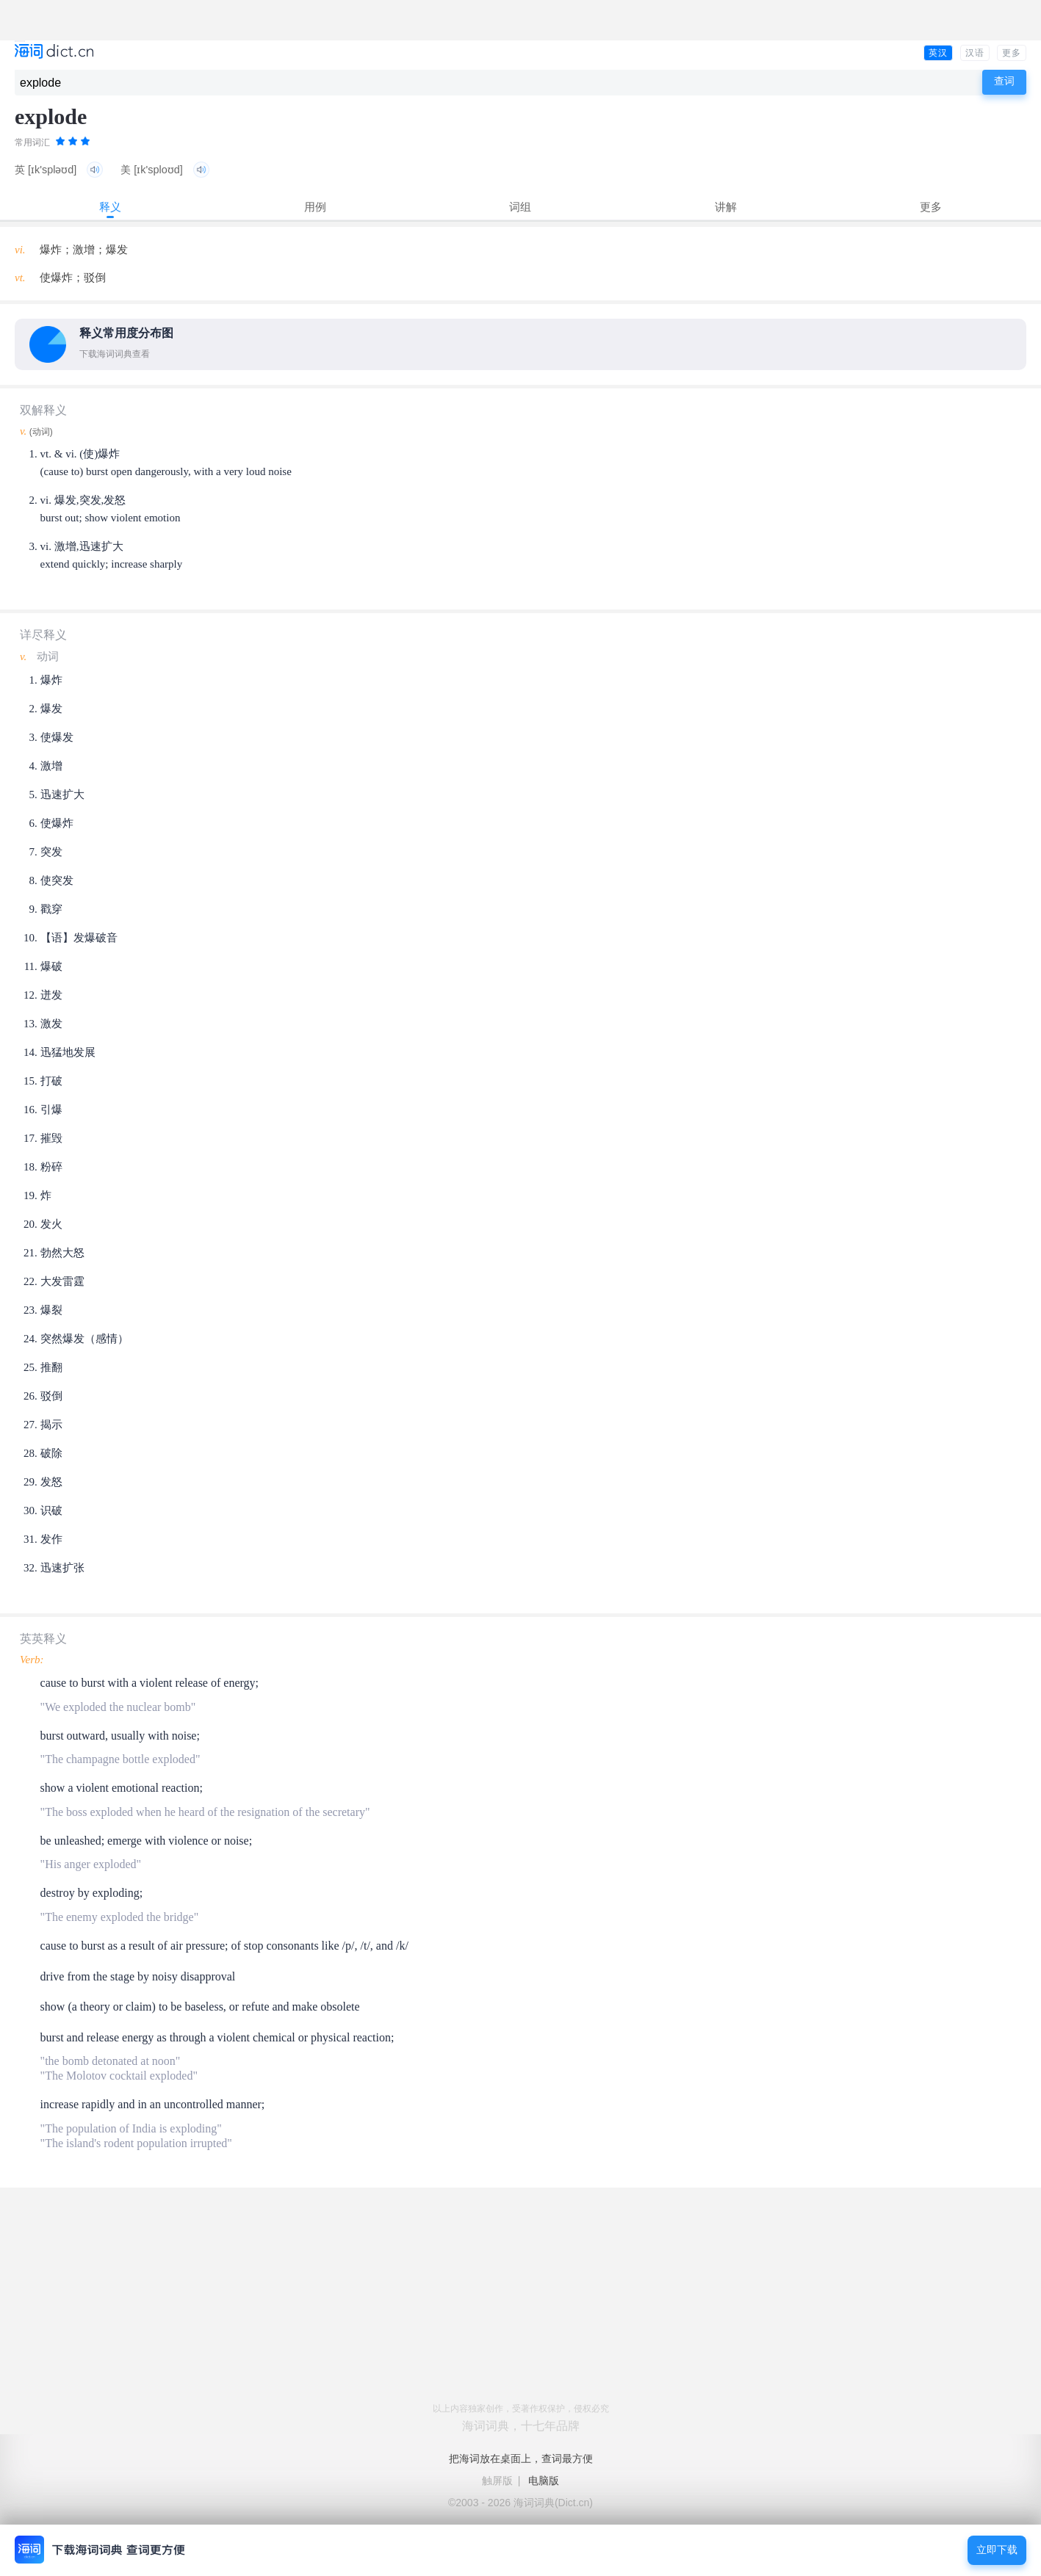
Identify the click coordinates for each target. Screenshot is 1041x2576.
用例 (315, 206)
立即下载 (996, 2549)
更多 (1011, 53)
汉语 (974, 53)
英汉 (938, 53)
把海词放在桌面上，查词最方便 (521, 2458)
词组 (520, 206)
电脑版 (543, 2480)
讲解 (726, 206)
